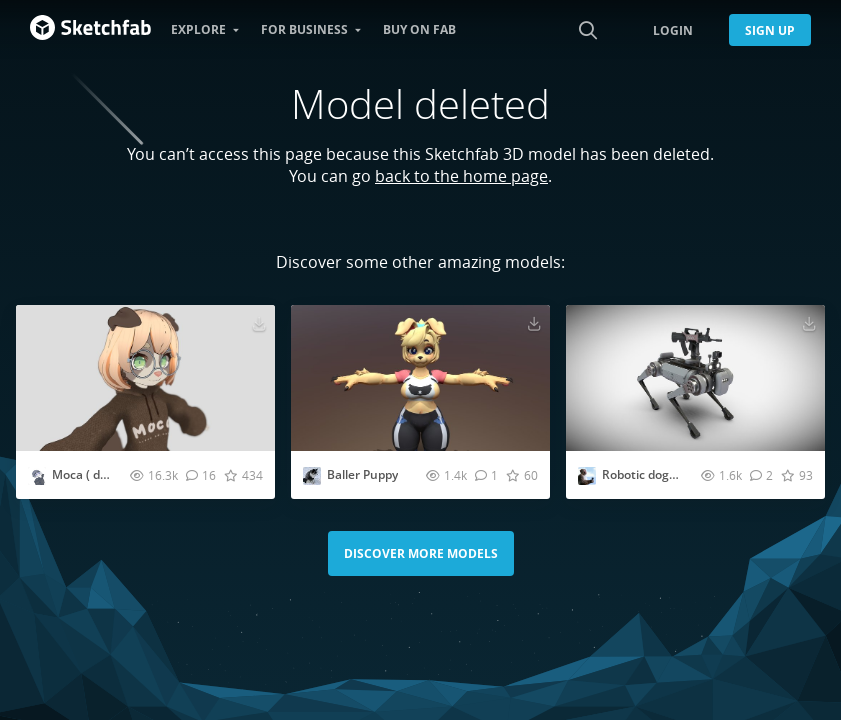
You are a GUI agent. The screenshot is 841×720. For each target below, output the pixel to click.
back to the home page (461, 176)
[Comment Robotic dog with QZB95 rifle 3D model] (761, 475)
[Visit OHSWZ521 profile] (587, 476)
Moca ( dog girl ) (97, 474)
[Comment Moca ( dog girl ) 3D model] (201, 475)
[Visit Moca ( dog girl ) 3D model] (145, 378)
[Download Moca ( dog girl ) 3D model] (259, 323)
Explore (198, 29)
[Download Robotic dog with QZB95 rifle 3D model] (809, 323)
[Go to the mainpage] (90, 30)
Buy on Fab (419, 29)
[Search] (588, 30)
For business (304, 29)
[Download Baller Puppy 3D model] (534, 323)
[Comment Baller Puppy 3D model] (486, 475)
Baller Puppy (362, 474)
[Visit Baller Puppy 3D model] (420, 378)
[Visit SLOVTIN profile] (37, 476)
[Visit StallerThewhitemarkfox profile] (312, 476)
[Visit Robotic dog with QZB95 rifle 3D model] (695, 378)
